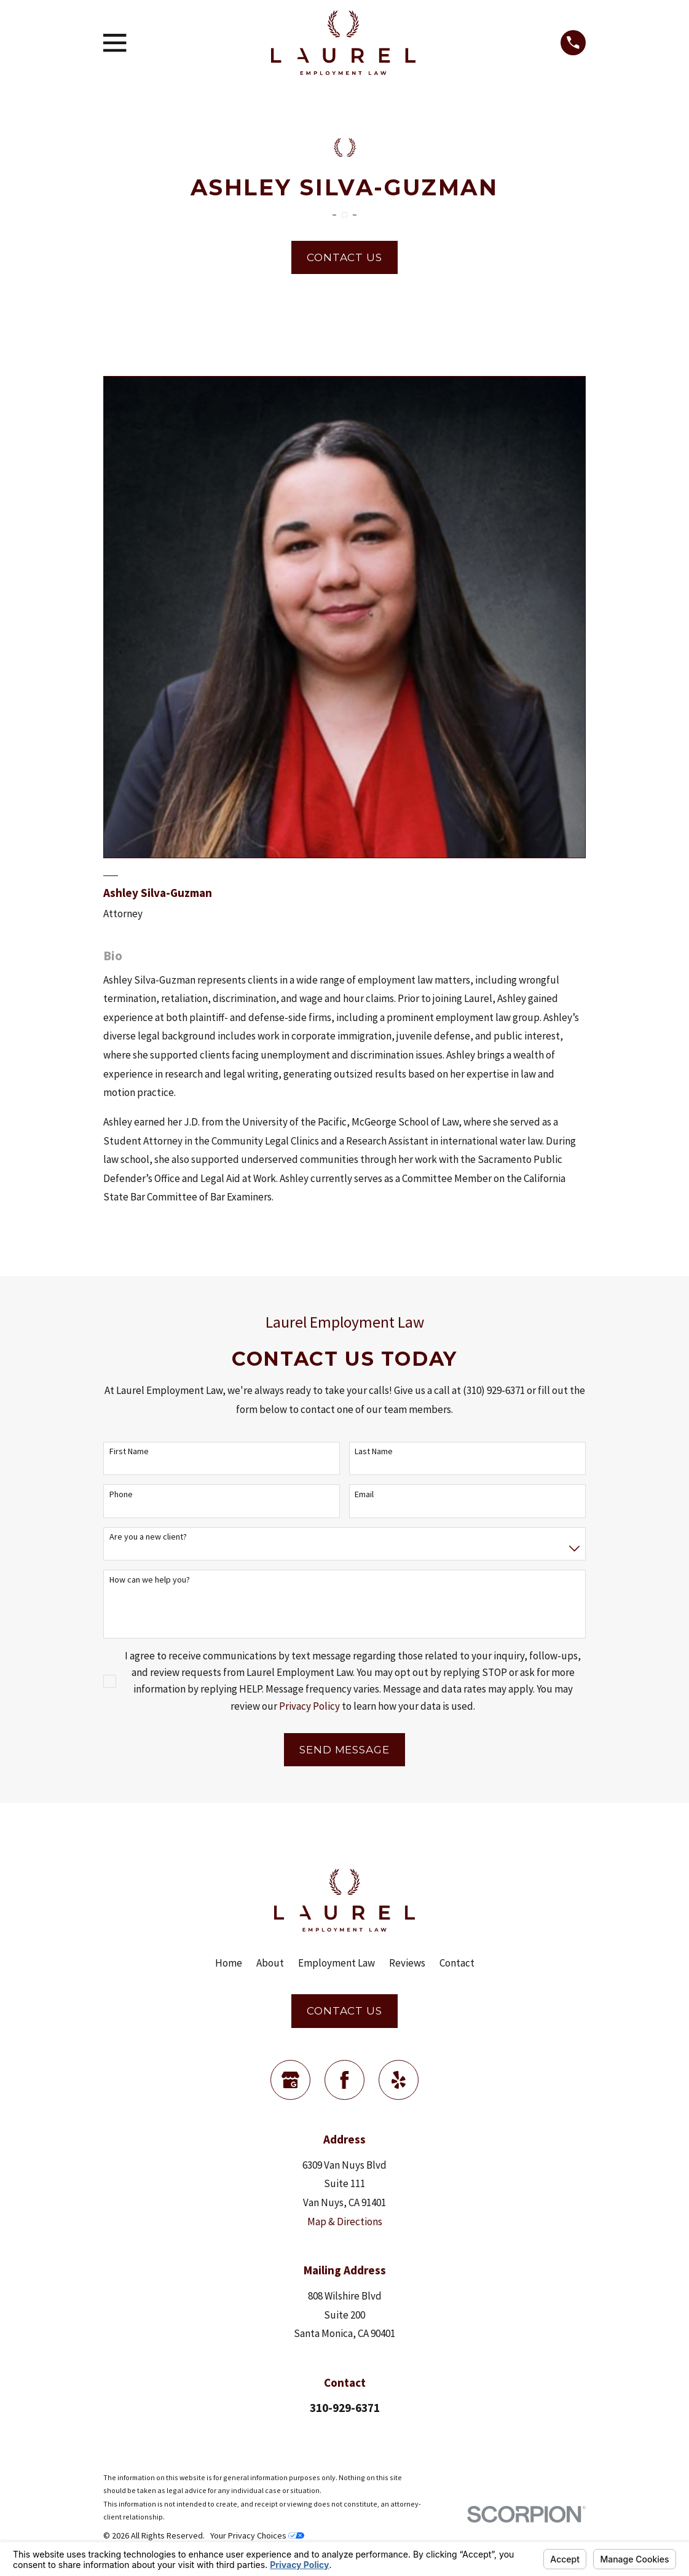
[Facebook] (344, 2080)
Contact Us (344, 257)
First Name (129, 1451)
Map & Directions (344, 2221)
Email (364, 1494)
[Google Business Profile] (290, 2080)
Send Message (344, 1750)
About (270, 1963)
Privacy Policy (309, 1706)
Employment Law (336, 1963)
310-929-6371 (345, 2407)
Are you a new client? (148, 1537)
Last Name (374, 1451)
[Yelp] (399, 2080)
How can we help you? (149, 1580)
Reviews (407, 1963)
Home (228, 1963)
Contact (456, 1963)
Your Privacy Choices (257, 2535)
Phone (121, 1494)
